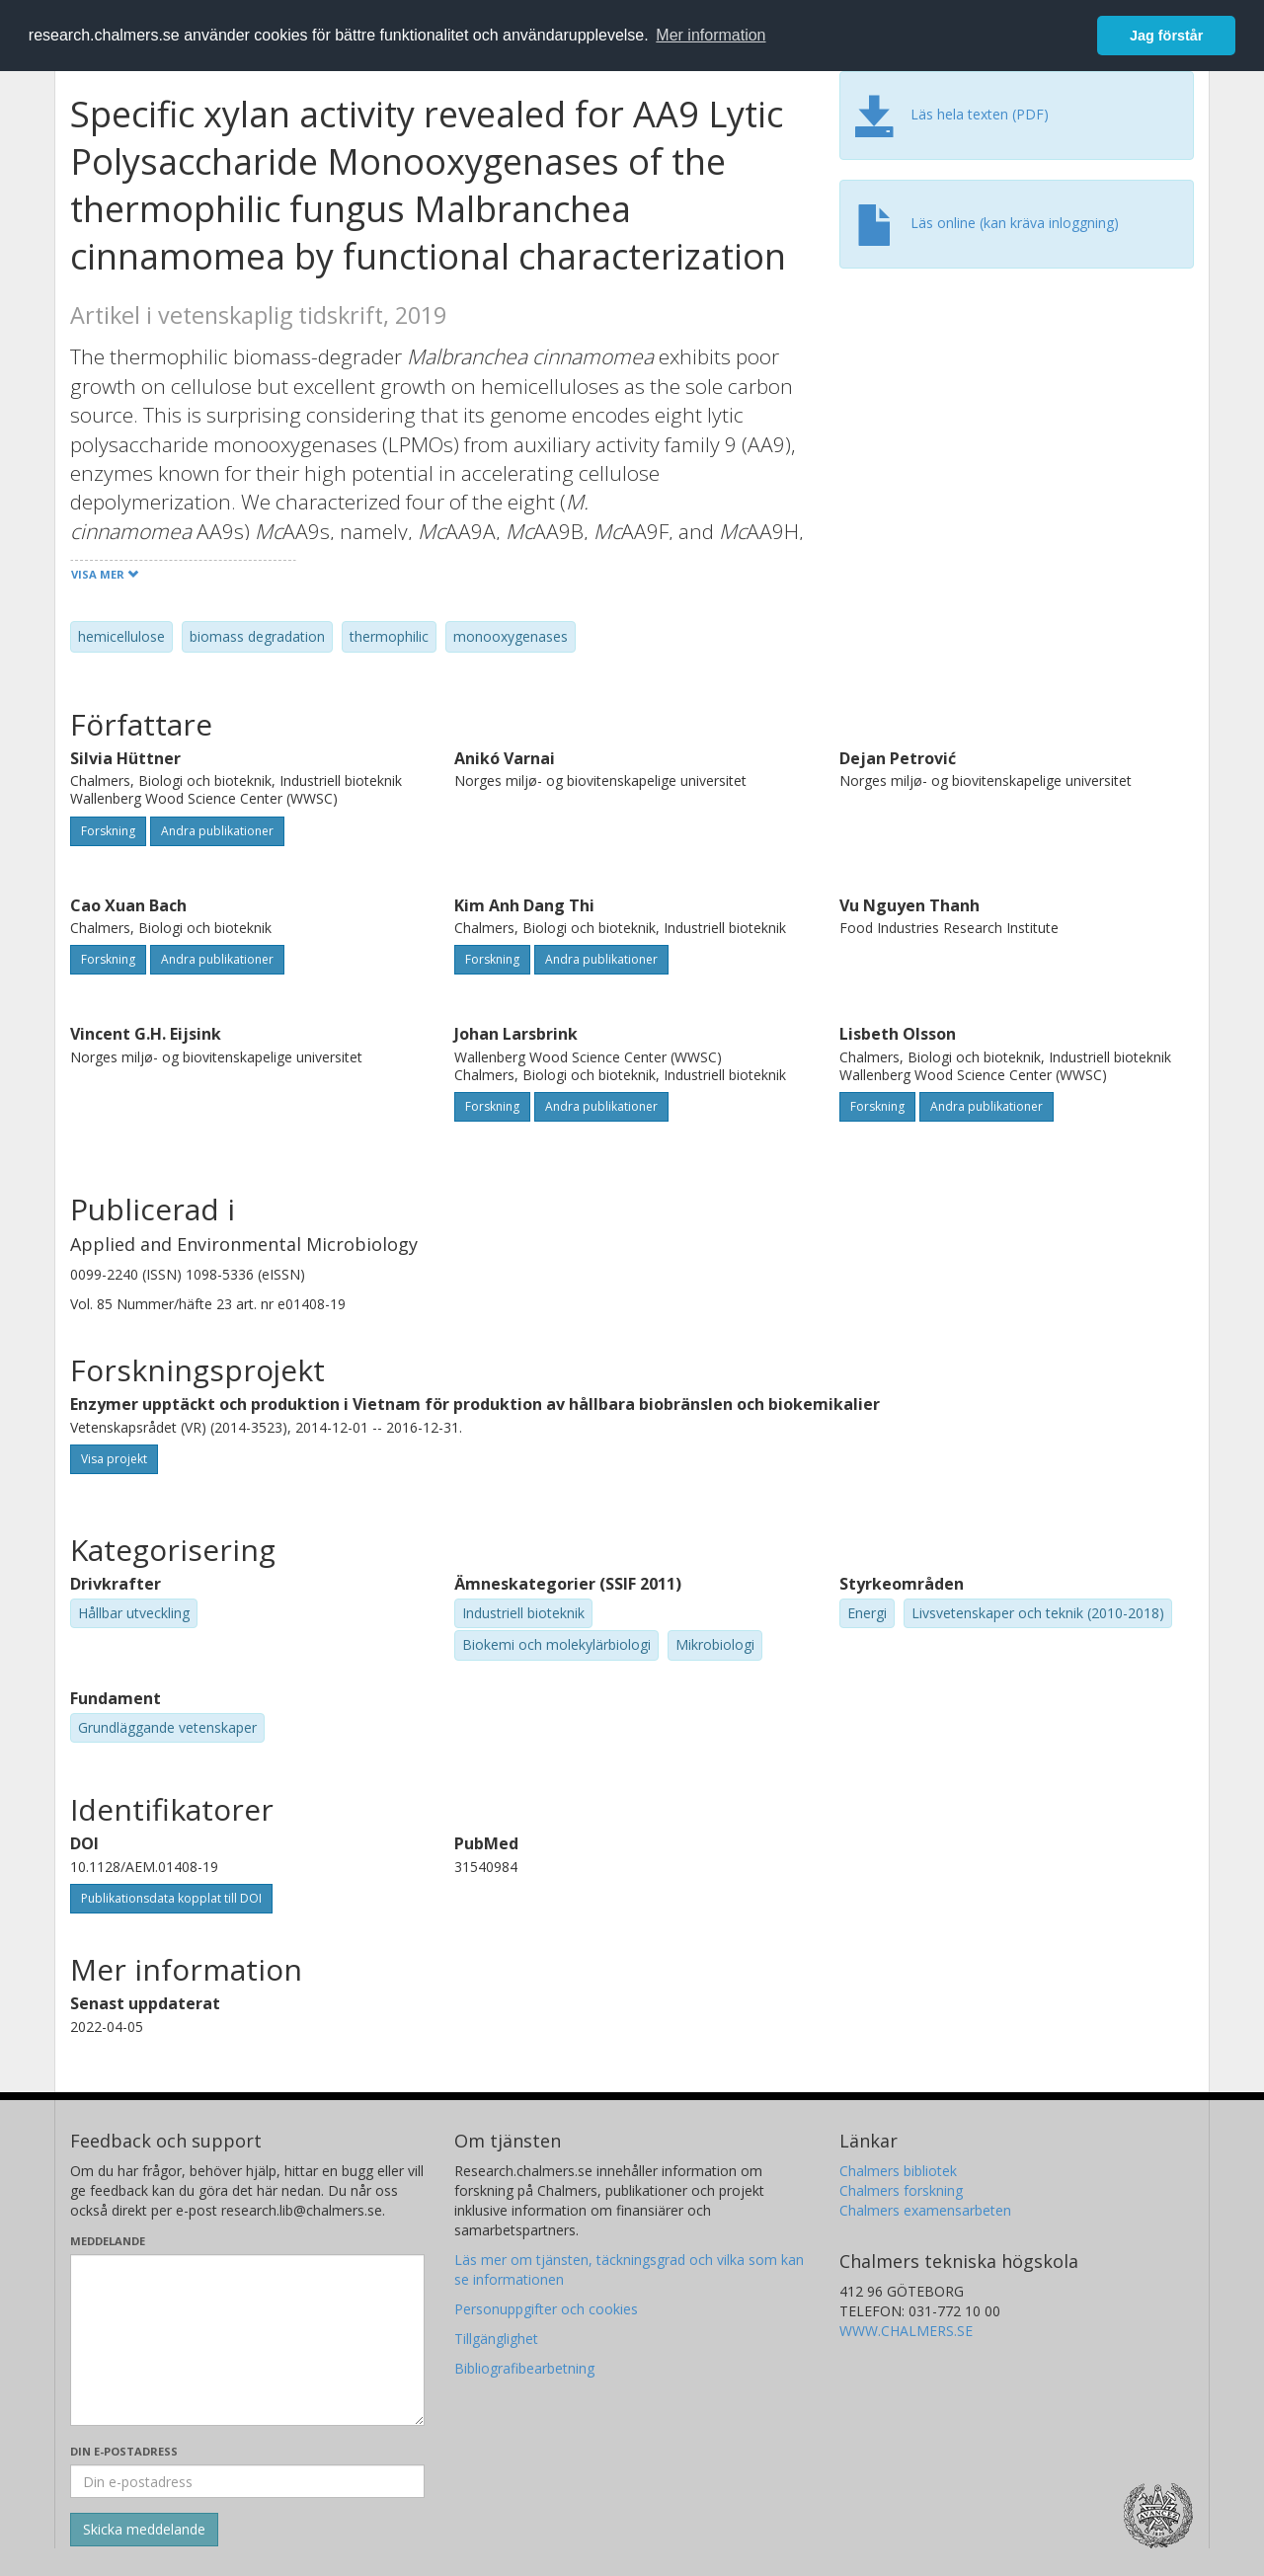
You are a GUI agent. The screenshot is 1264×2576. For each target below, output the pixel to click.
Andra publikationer (217, 830)
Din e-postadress (124, 2451)
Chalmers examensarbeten (925, 2210)
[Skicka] (144, 2529)
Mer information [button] (710, 35)
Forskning (108, 830)
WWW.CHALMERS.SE (906, 2330)
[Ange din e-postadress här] (247, 2481)
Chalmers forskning (901, 2190)
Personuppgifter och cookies (546, 2309)
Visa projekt (114, 1458)
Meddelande (107, 2240)
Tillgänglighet (496, 2338)
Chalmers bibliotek (898, 2170)
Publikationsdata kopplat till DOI (171, 1898)
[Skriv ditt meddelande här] (247, 2340)
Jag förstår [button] (1166, 35)
